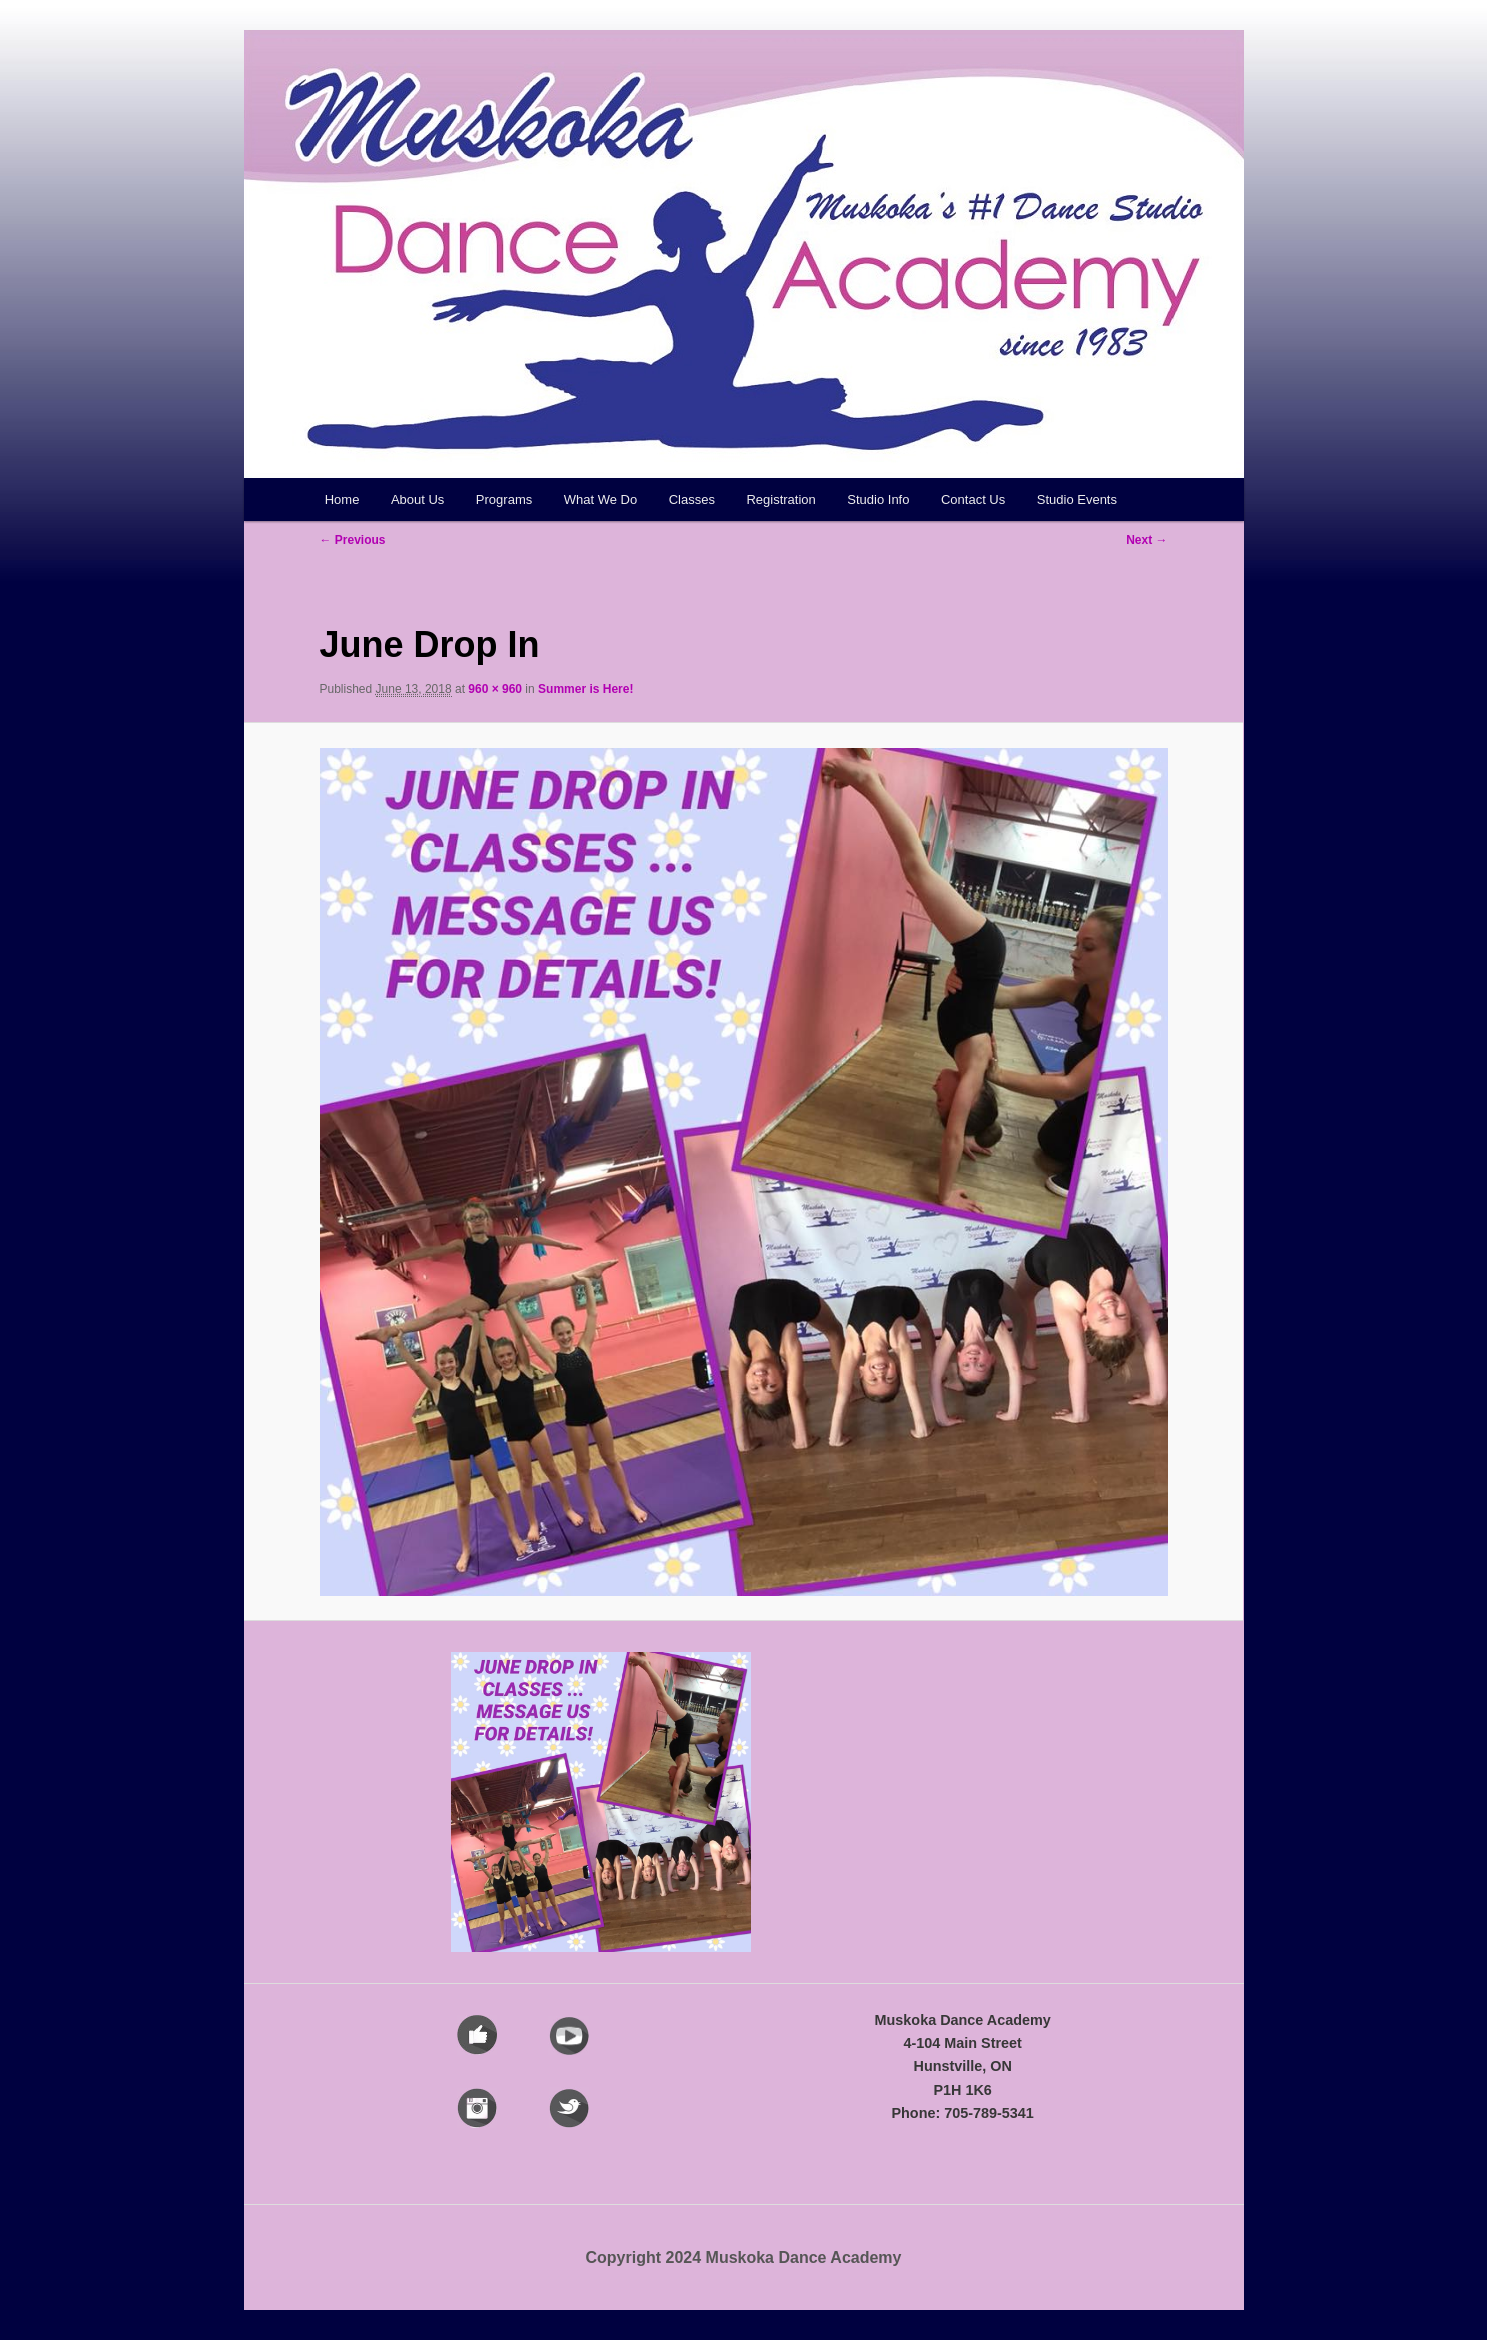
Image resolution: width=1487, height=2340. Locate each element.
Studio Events (1077, 499)
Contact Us (973, 499)
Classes (692, 499)
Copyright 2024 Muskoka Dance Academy (744, 2257)
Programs (504, 499)
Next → (1146, 540)
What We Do (600, 499)
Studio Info (878, 499)
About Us (417, 499)
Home (342, 499)
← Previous (353, 540)
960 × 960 (495, 689)
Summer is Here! (585, 689)
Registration (780, 499)
